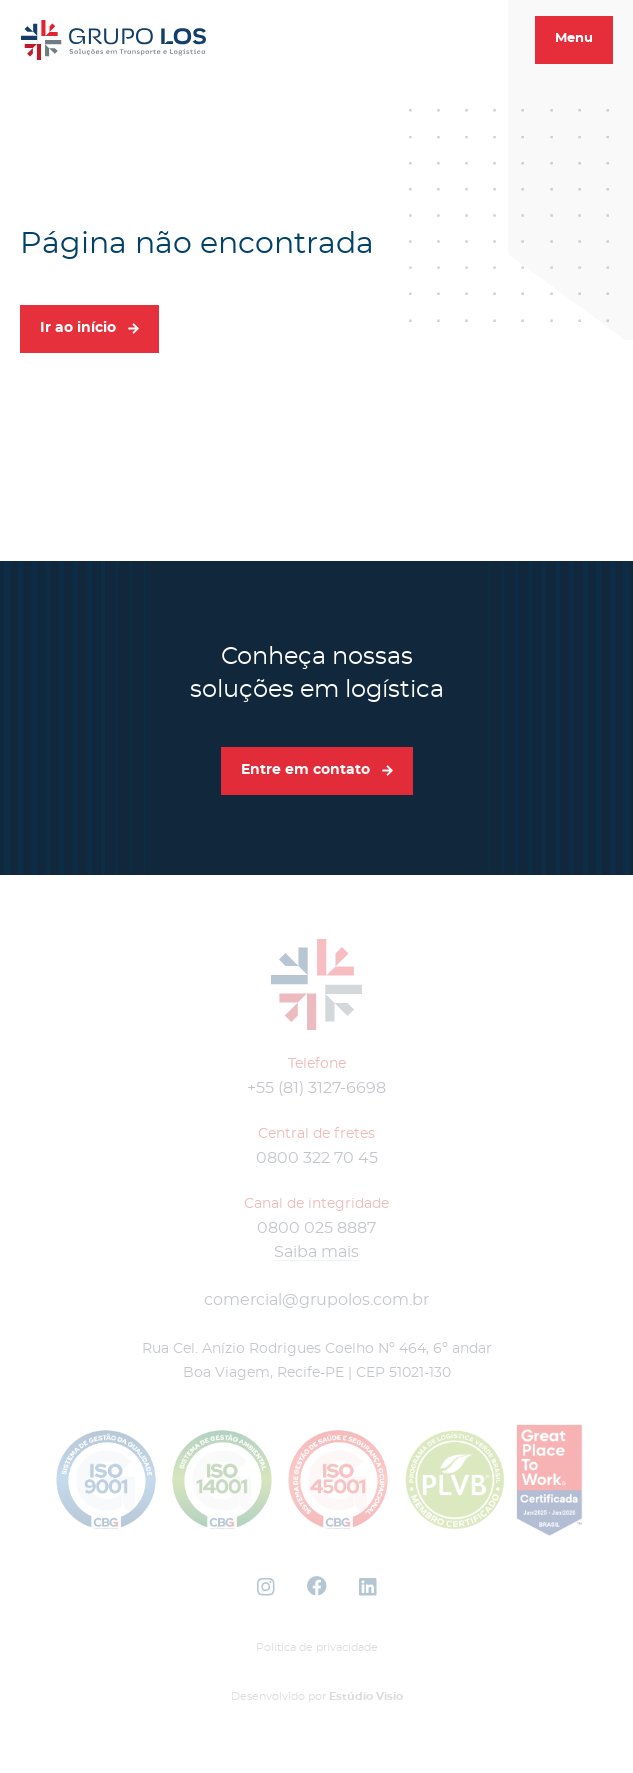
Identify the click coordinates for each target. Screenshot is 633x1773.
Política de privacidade (317, 1647)
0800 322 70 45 (317, 1158)
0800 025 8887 (316, 1228)
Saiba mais (316, 1252)
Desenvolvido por (317, 1696)
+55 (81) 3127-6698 (316, 1088)
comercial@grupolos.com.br (316, 1300)
